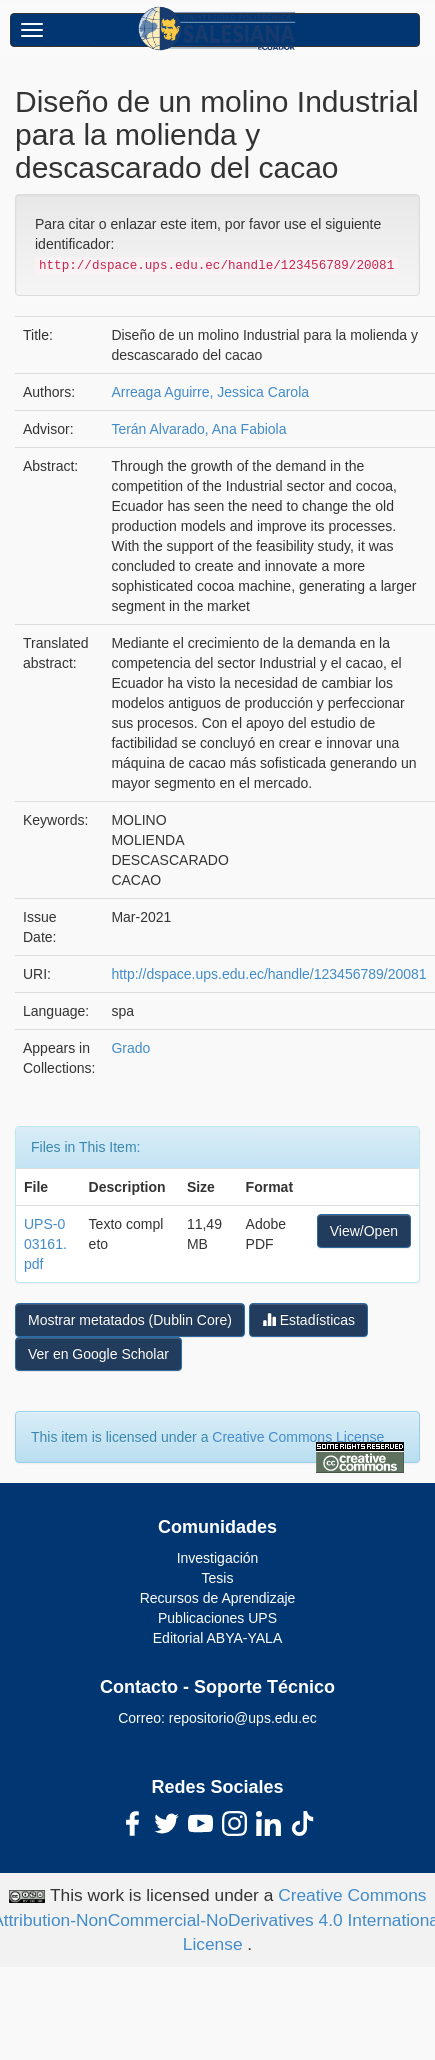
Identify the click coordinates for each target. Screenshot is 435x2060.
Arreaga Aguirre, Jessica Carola (210, 392)
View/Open (364, 1231)
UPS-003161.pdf (45, 1244)
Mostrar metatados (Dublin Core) (130, 1320)
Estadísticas (308, 1319)
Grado (130, 1048)
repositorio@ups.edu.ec (243, 1718)
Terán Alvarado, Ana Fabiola (198, 429)
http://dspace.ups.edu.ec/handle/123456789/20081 (268, 974)
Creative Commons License (298, 1437)
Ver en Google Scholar (98, 1354)
